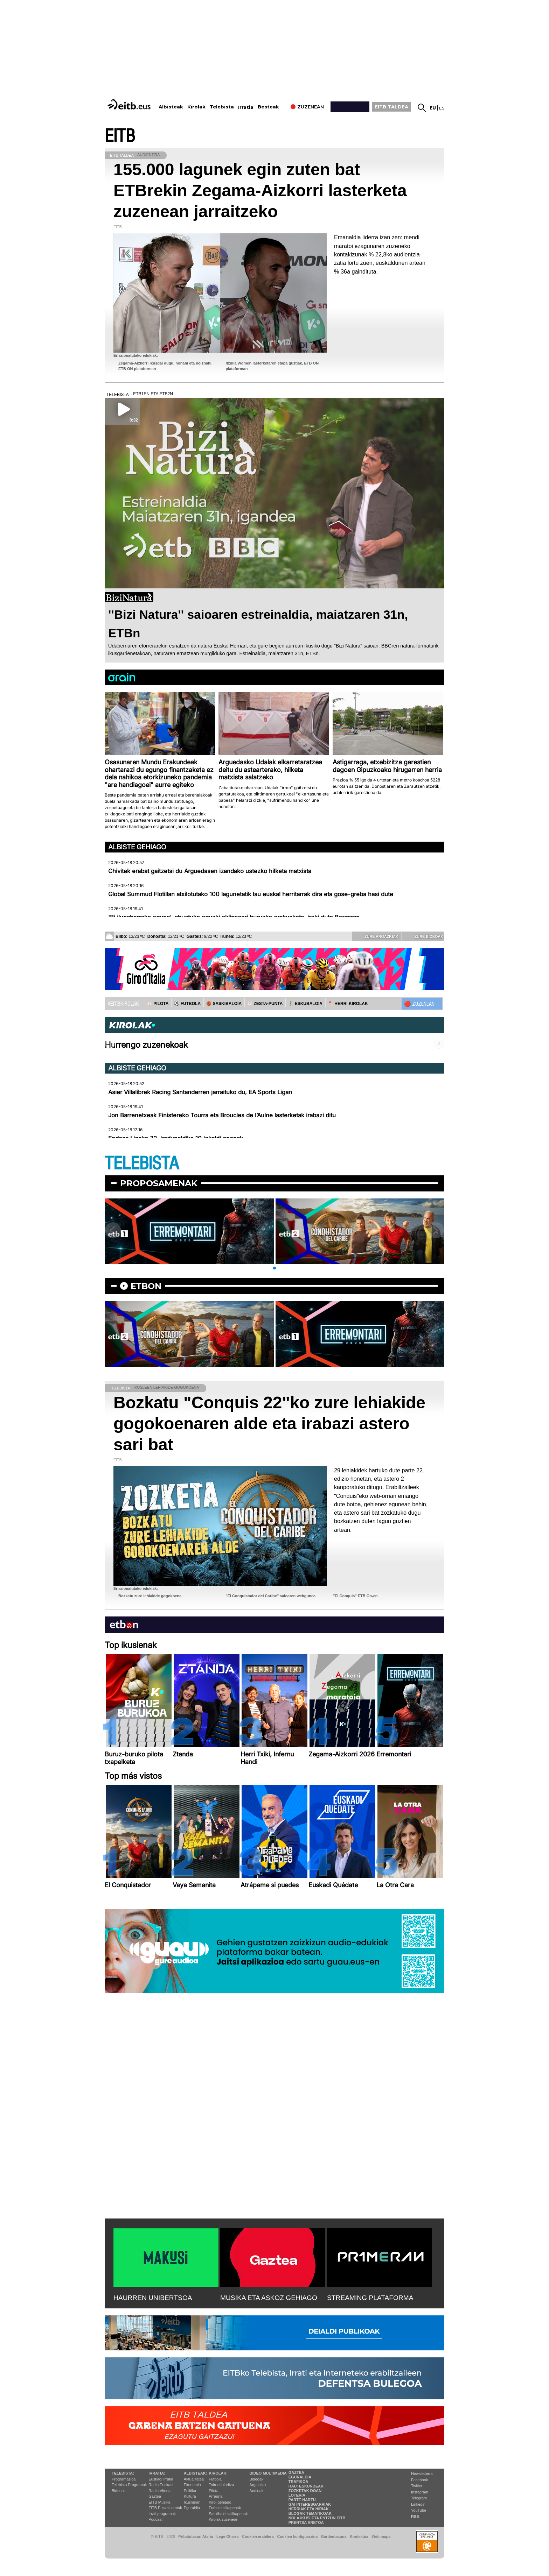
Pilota (213, 2491)
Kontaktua (359, 2536)
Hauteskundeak (306, 2486)
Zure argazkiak (376, 936)
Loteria (297, 2495)
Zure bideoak (424, 936)
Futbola (215, 2479)
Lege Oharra (227, 2536)
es (441, 108)
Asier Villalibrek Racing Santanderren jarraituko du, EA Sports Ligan (200, 1092)
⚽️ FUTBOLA (187, 1003)
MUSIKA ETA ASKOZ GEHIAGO (268, 2297)
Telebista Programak (129, 2485)
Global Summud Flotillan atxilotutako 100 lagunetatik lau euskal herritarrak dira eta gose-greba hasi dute (250, 894)
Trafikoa (298, 2481)
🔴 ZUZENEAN (419, 1004)
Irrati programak (162, 2514)
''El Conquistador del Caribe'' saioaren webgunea (270, 1596)
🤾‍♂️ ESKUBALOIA (305, 1003)
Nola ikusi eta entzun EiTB (317, 2518)
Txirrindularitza (221, 2485)
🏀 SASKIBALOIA (224, 1003)
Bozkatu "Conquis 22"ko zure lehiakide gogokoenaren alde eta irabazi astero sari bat (269, 1423)
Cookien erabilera (258, 2536)
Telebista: (123, 2473)
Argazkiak (258, 2485)
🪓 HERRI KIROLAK (348, 1003)
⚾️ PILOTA (157, 1003)
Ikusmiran (192, 2502)
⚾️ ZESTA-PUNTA (265, 1003)
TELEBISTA (142, 1164)
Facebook (419, 2480)
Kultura (190, 2496)
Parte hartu (302, 2500)
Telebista (222, 106)
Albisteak (171, 106)
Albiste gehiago (137, 847)
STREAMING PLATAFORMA (370, 2297)
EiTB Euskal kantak (165, 2508)
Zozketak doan (305, 2491)
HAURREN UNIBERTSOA (152, 2297)
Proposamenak (158, 1183)
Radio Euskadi (160, 2485)
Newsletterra (422, 2473)
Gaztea (154, 2496)
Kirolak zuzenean (223, 2519)
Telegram (419, 2498)
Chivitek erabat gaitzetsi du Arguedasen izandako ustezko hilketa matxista (209, 871)
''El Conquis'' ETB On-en (355, 1596)
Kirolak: (218, 2473)
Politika (190, 2491)
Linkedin (418, 2504)
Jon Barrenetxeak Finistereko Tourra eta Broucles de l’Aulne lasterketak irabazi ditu (222, 1115)
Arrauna (215, 2496)
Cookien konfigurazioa (297, 2536)
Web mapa (380, 2536)
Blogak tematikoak (310, 2513)
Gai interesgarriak (310, 2504)
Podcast (155, 2519)
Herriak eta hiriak (309, 2509)
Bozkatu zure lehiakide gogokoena (149, 1596)
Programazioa (123, 2479)
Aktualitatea (194, 2479)
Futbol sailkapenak (225, 2508)
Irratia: (156, 2473)
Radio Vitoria (159, 2491)
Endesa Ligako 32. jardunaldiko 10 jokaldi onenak (175, 1138)
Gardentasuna (334, 2536)
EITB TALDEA (391, 106)
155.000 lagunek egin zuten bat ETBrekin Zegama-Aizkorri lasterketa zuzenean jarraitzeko (260, 190)
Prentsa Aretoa (306, 2522)
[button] (274, 1268)
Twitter (416, 2486)
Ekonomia (192, 2485)
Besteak (268, 106)
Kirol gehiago (220, 2502)
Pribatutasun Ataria (195, 2536)
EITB (120, 136)
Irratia (245, 107)
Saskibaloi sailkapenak (228, 2514)
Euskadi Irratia (160, 2479)
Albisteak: (195, 2473)
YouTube (418, 2510)
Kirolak (196, 106)
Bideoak (119, 2491)
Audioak (257, 2491)
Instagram (419, 2492)
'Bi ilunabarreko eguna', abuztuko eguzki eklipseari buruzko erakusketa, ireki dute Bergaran (234, 917)
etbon (146, 1286)
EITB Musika (159, 2502)
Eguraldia (192, 2508)
